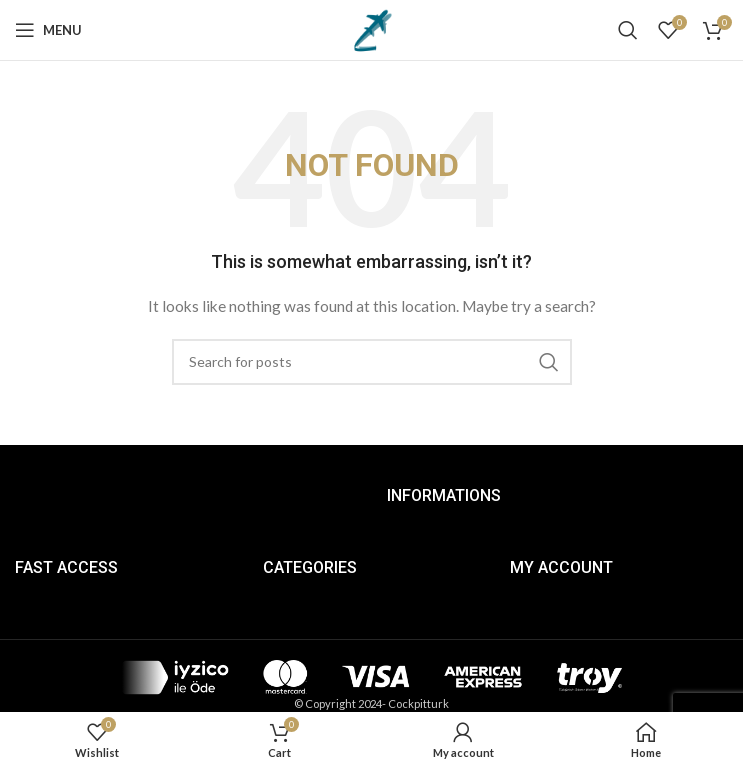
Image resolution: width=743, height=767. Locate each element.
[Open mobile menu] (48, 30)
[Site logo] (372, 28)
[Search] (628, 30)
